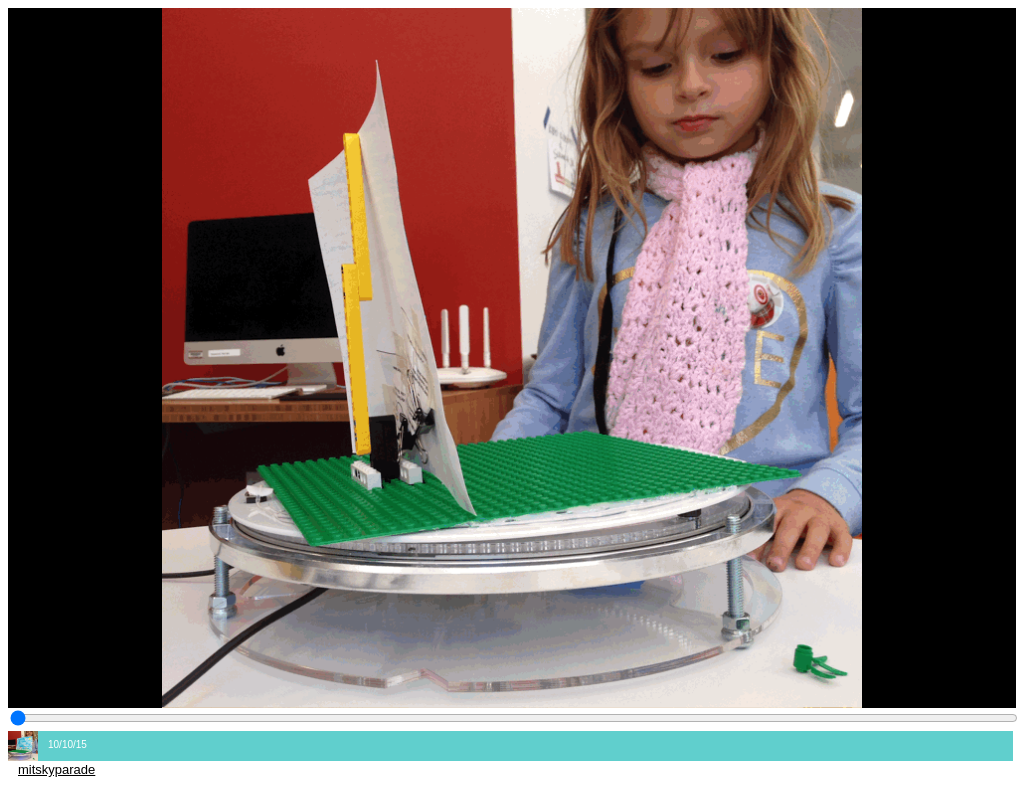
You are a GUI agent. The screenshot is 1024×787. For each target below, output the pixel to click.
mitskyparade (56, 769)
